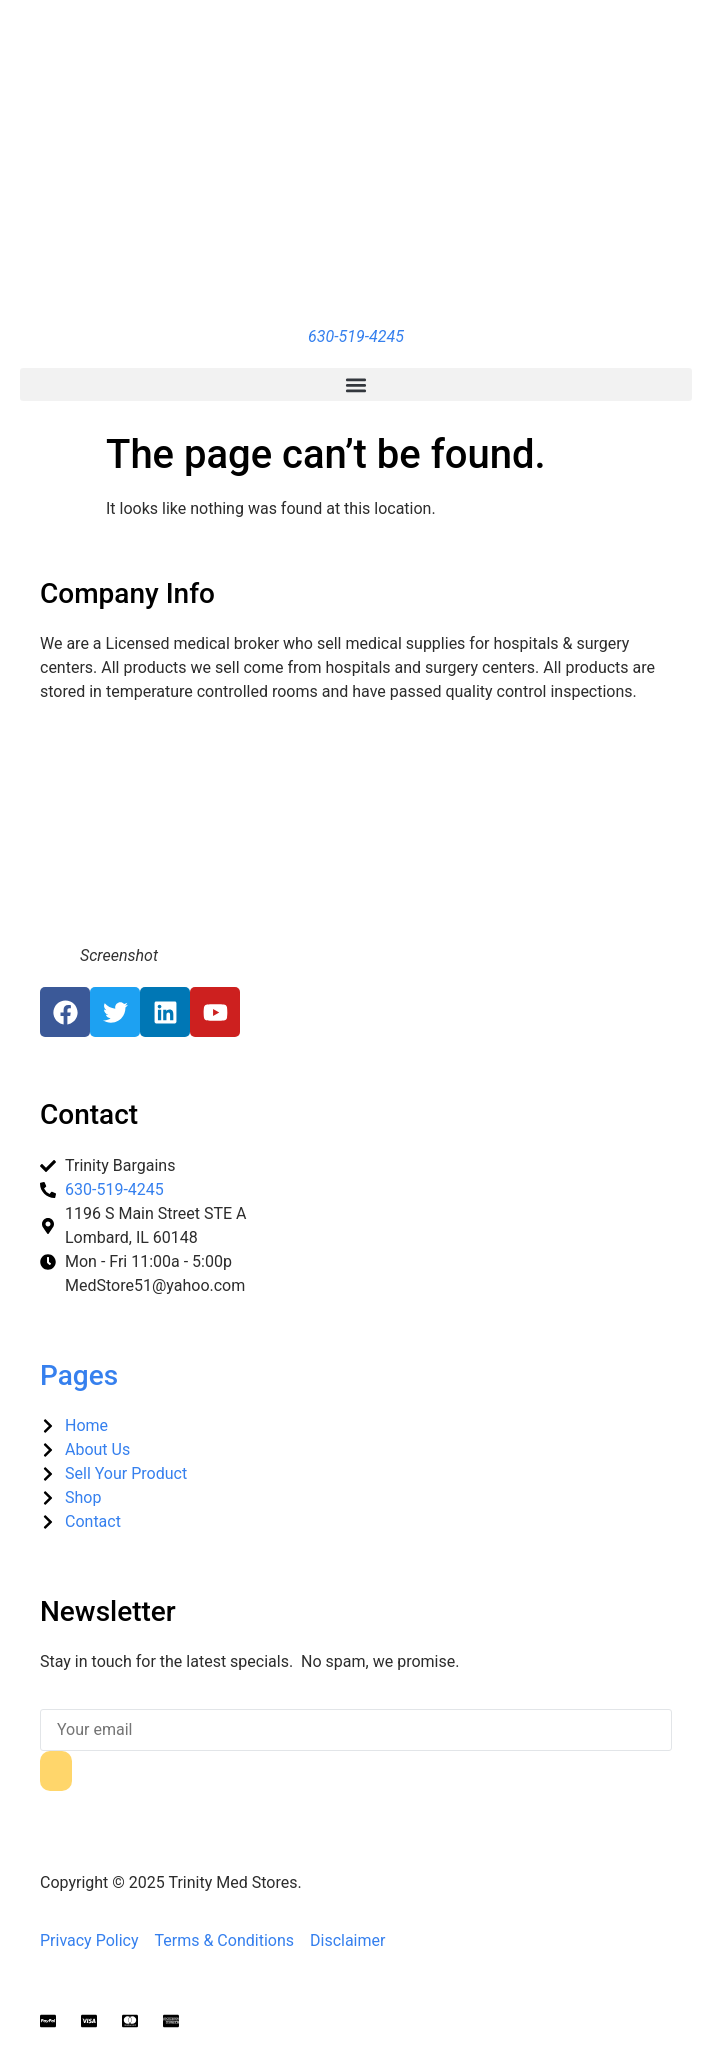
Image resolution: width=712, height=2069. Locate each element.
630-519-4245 (356, 336)
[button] (356, 384)
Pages (79, 1375)
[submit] (56, 1771)
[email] (356, 1730)
